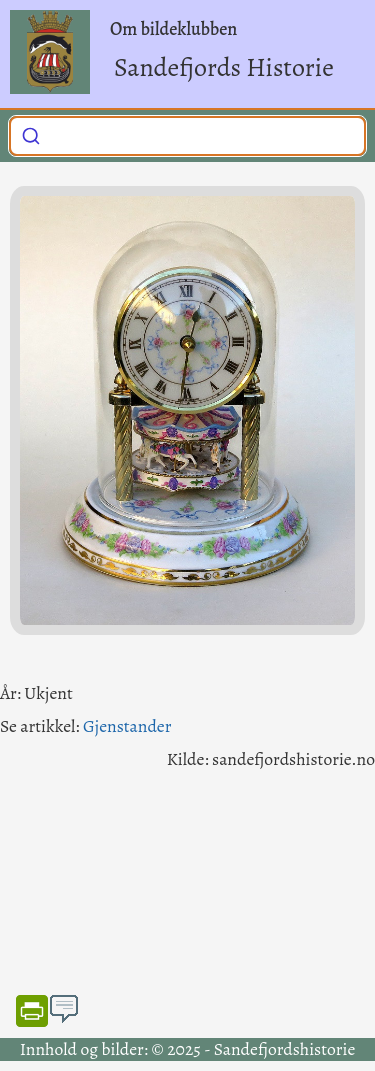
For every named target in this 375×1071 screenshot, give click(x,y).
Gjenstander (127, 726)
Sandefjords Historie (224, 67)
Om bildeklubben (173, 29)
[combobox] (187, 136)
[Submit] (31, 134)
